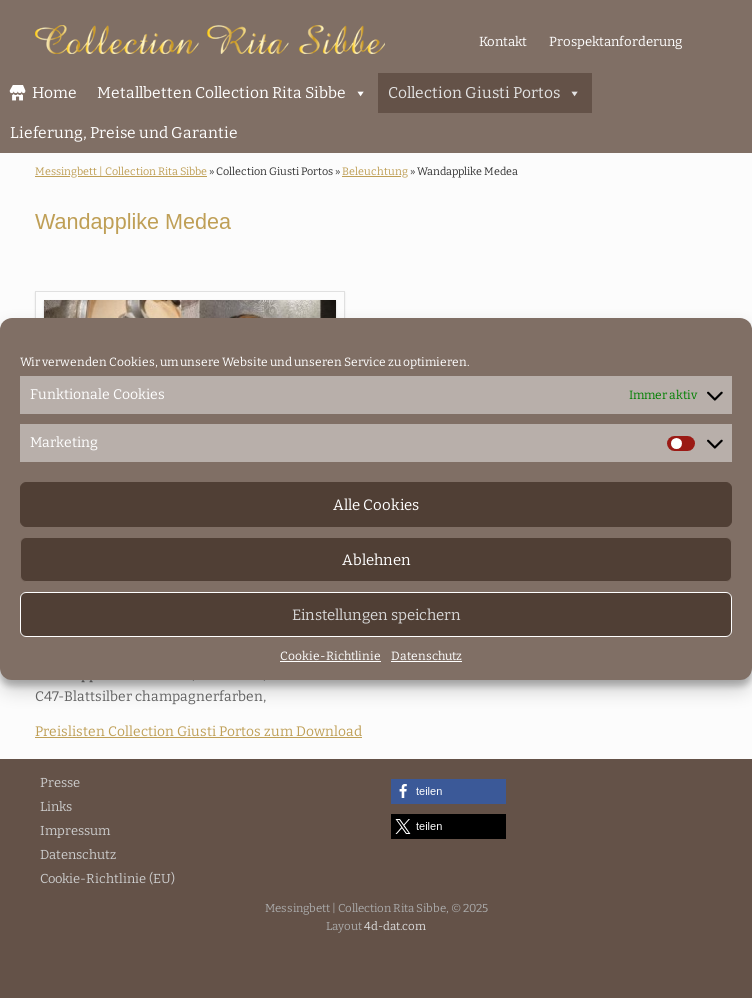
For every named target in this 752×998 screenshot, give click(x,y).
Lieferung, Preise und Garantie (124, 132)
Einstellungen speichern (376, 615)
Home (54, 92)
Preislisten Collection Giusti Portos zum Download (198, 731)
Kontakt (503, 41)
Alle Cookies (376, 505)
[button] (448, 791)
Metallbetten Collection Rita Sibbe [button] (232, 93)
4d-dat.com (395, 926)
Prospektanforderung (615, 41)
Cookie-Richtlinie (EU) (107, 878)
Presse (60, 782)
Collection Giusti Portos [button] (485, 93)
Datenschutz (426, 656)
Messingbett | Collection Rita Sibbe (121, 171)
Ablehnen (376, 560)
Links (56, 806)
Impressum (75, 830)
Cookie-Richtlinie (330, 656)
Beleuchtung (375, 171)
